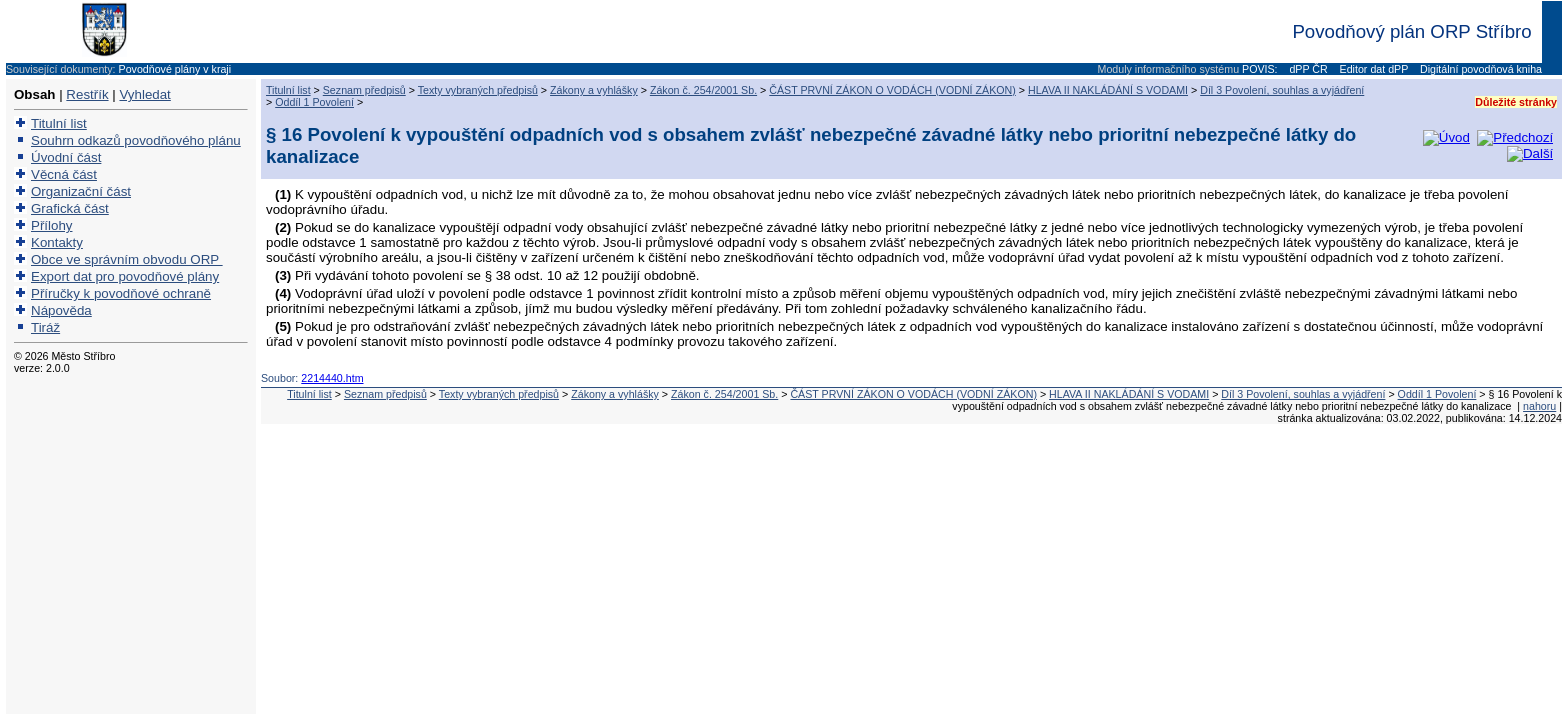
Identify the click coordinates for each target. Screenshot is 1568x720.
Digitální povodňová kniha (1479, 69)
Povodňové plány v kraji (175, 69)
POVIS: (1260, 69)
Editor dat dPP (1372, 69)
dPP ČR (1306, 69)
